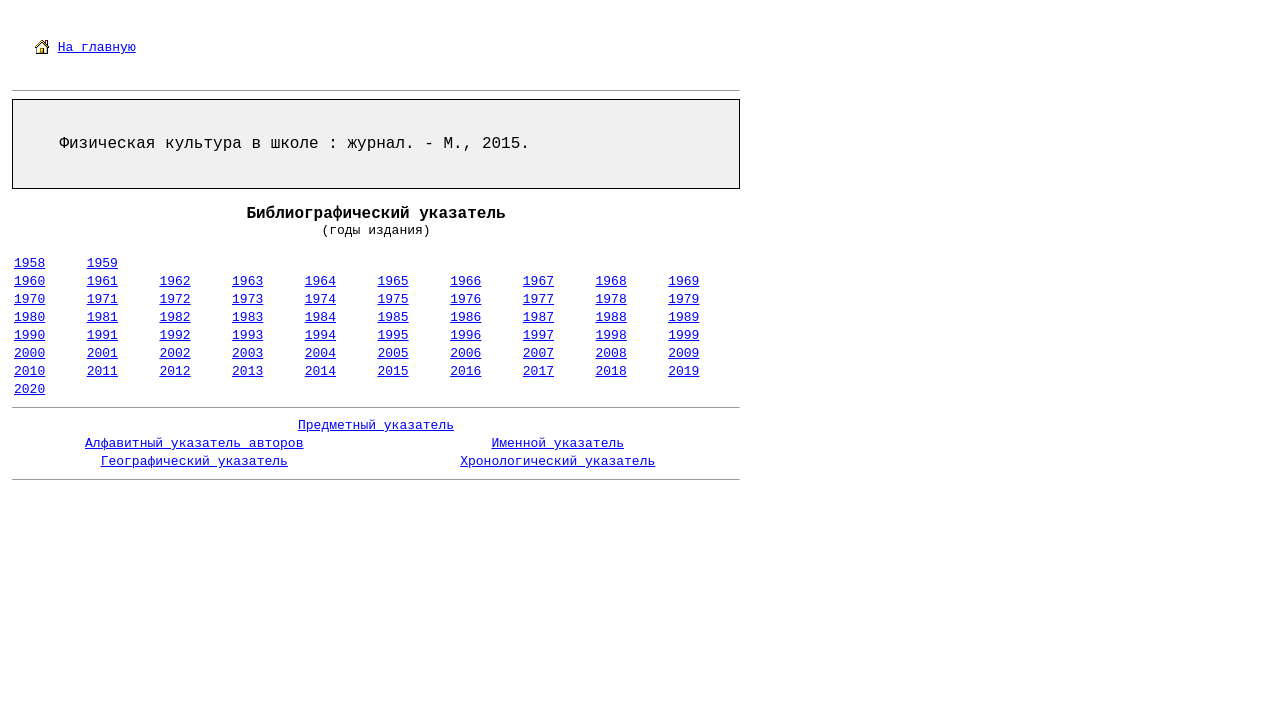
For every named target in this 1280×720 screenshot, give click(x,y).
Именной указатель (557, 443)
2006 (465, 353)
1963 (247, 281)
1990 (29, 335)
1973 (247, 299)
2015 (392, 371)
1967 (538, 281)
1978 (611, 299)
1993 (247, 335)
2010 (29, 371)
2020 (29, 389)
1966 (465, 281)
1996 (465, 335)
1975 (392, 299)
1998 (611, 335)
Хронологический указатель (557, 461)
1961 (102, 281)
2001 (102, 353)
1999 (683, 335)
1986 (465, 317)
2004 (320, 353)
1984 (320, 317)
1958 (29, 263)
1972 (174, 299)
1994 (320, 335)
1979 (683, 299)
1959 (102, 263)
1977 (538, 299)
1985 (392, 317)
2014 (320, 371)
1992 (174, 335)
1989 (683, 317)
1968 (611, 281)
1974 (320, 299)
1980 (29, 317)
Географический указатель (194, 461)
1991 (102, 335)
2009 (683, 353)
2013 (247, 371)
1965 (392, 281)
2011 (102, 371)
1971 (102, 299)
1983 (247, 317)
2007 (538, 353)
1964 (320, 281)
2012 (174, 371)
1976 (465, 299)
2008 (611, 353)
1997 (538, 335)
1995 (392, 335)
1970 (29, 299)
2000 (29, 353)
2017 (538, 371)
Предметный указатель (376, 425)
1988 (611, 317)
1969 (683, 281)
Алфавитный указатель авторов (194, 443)
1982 (174, 317)
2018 (611, 371)
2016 (465, 371)
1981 (102, 317)
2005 (392, 353)
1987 (538, 317)
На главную (97, 47)
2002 (174, 353)
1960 (29, 281)
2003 (247, 353)
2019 (683, 371)
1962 (174, 281)
